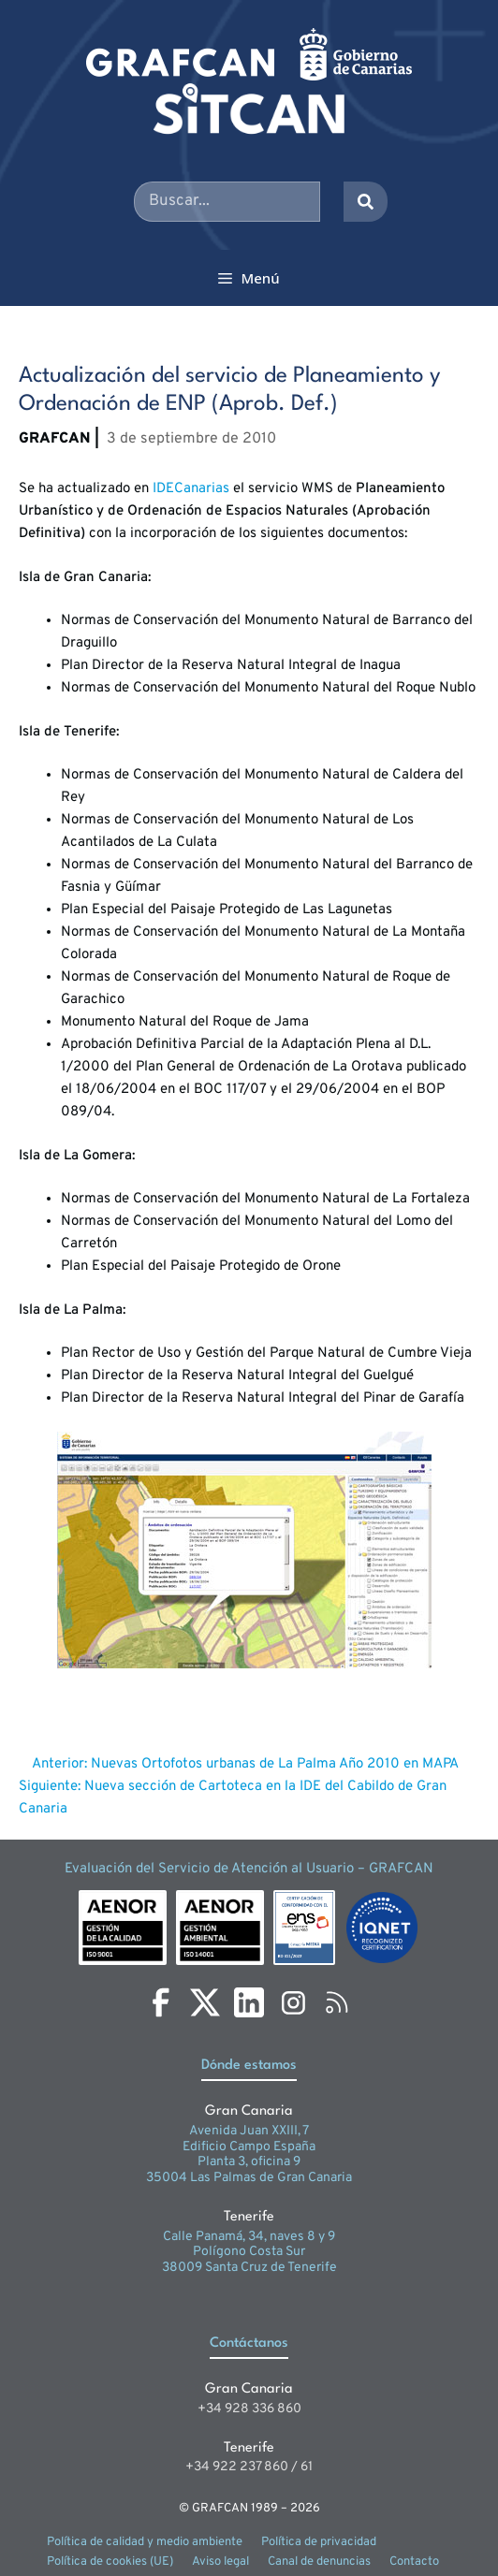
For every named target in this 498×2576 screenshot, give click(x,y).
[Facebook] (161, 2002)
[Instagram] (293, 2002)
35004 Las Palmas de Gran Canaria (249, 2178)
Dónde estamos (249, 2066)
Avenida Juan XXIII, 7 (249, 2131)
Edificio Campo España (249, 2147)
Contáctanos (249, 2343)
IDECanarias (191, 489)
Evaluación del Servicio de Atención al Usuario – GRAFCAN (249, 1869)
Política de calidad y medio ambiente (144, 2542)
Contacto (414, 2561)
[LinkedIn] (249, 2002)
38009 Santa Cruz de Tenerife (249, 2268)
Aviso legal (220, 2561)
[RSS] (337, 2002)
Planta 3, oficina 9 (249, 2162)
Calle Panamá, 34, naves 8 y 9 (249, 2237)
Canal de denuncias (319, 2561)
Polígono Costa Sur (249, 2252)
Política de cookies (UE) (110, 2561)
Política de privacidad (318, 2542)
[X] (205, 2002)
